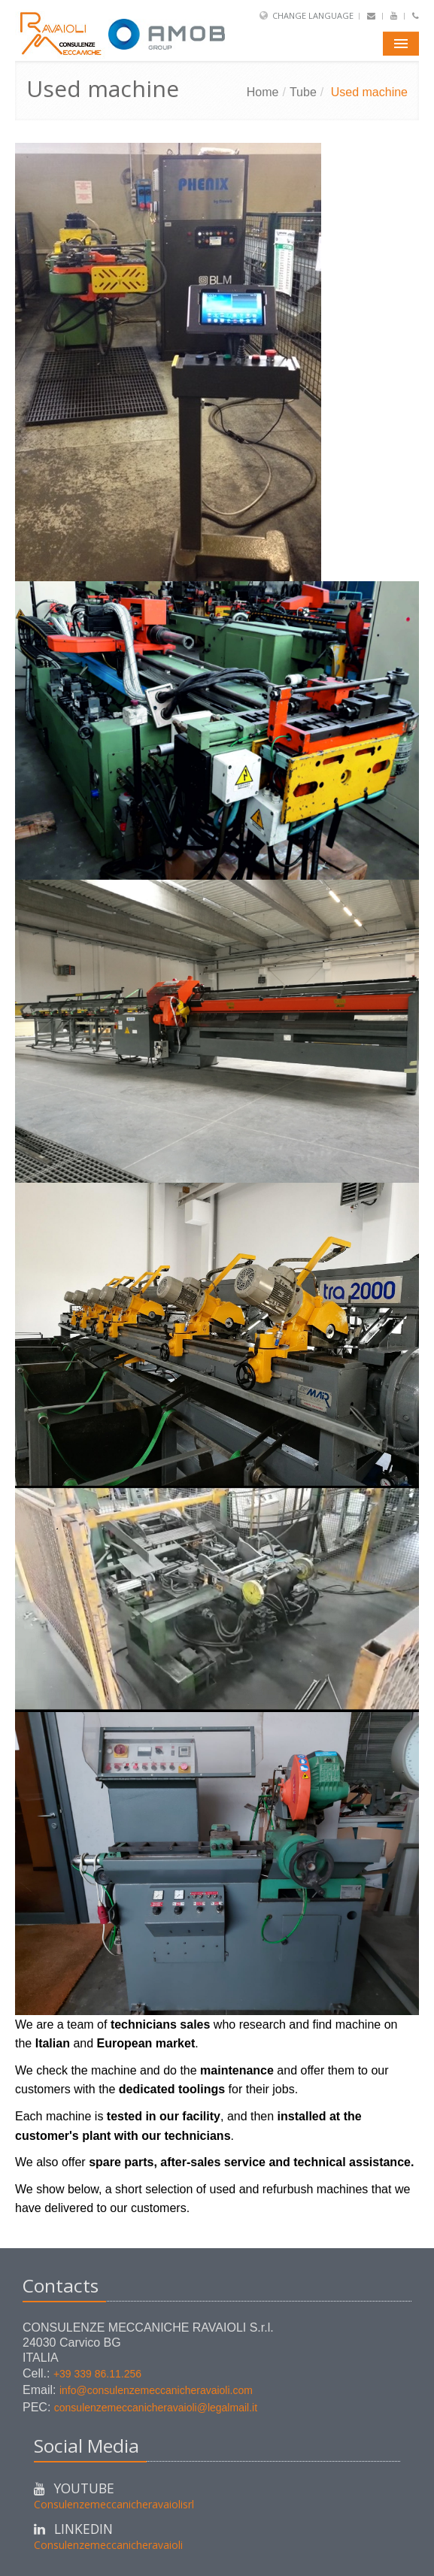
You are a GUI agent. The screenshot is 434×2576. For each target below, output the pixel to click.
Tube (303, 92)
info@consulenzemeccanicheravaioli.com (156, 2390)
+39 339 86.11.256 (97, 2374)
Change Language (313, 15)
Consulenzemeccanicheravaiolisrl (114, 2504)
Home (263, 92)
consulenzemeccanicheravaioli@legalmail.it (155, 2408)
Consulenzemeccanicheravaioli (108, 2545)
